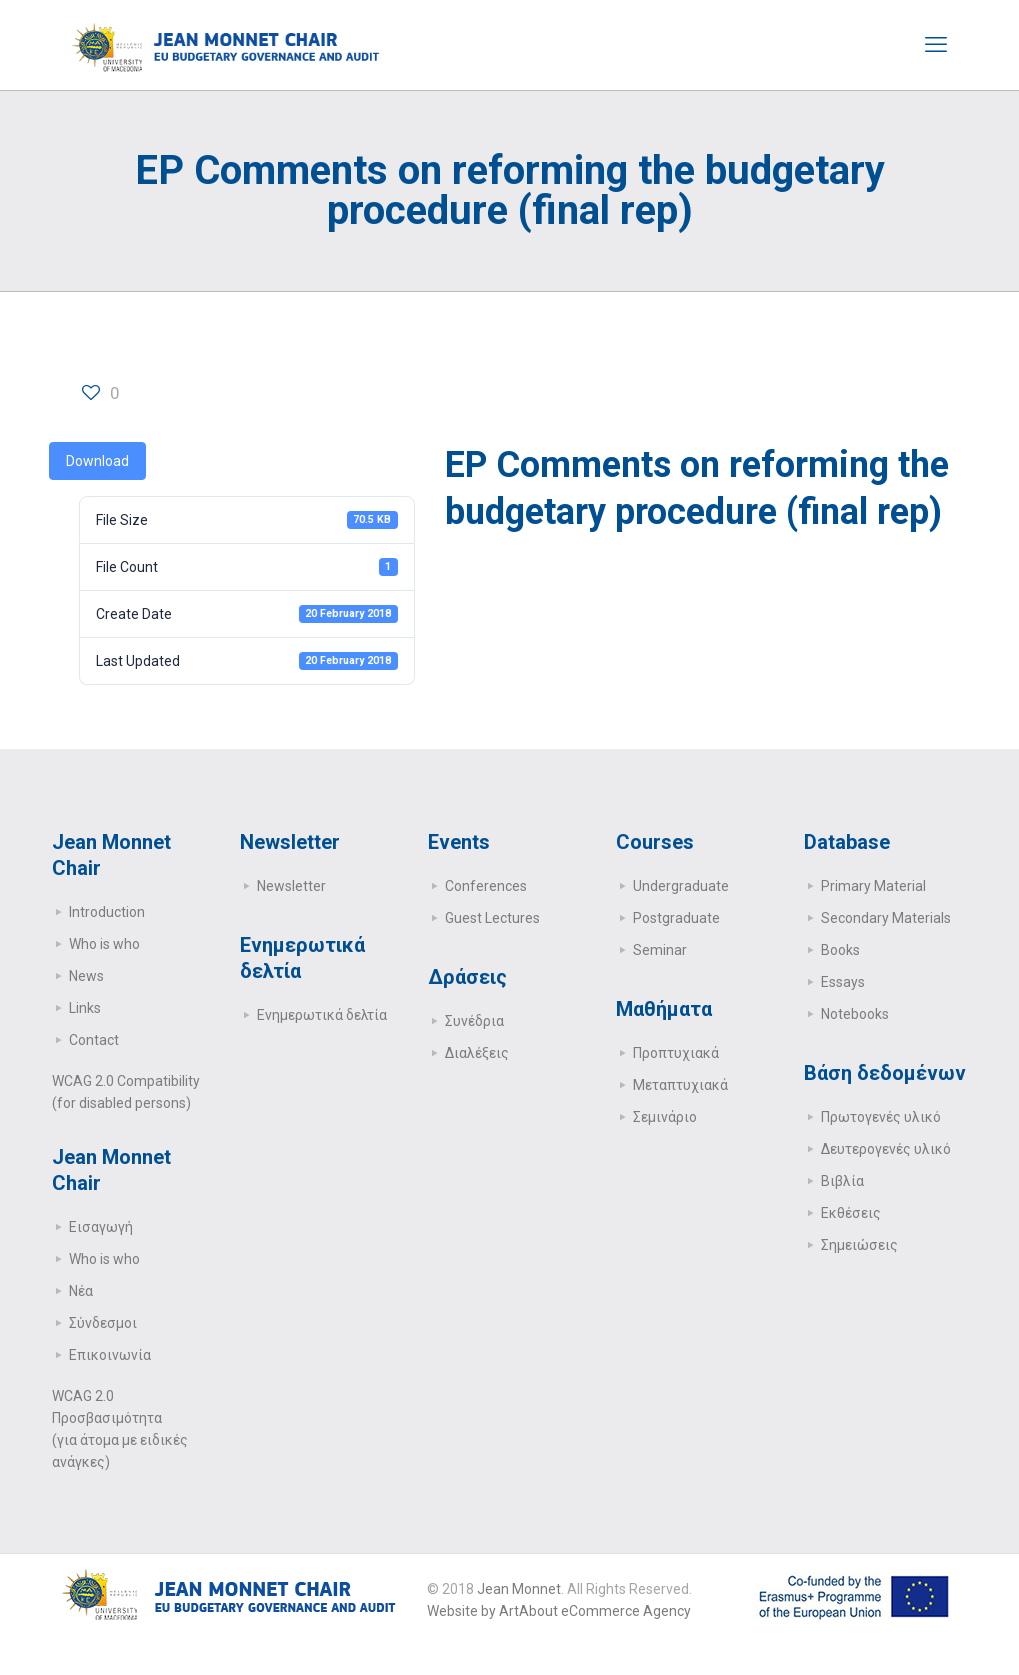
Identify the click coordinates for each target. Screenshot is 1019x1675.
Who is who (104, 944)
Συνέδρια (474, 1021)
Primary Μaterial (873, 886)
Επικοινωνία (110, 1355)
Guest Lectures (492, 918)
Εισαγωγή (101, 1227)
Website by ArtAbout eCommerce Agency (559, 1611)
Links (85, 1008)
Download (97, 461)
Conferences (486, 886)
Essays (843, 982)
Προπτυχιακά (676, 1053)
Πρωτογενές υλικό (881, 1117)
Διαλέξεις (477, 1053)
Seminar (660, 950)
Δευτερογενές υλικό (886, 1149)
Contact (94, 1040)
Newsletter (291, 886)
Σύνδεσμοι (103, 1323)
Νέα (81, 1291)
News (86, 976)
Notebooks (855, 1014)
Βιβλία (842, 1181)
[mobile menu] (936, 45)
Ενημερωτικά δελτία (322, 1015)
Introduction (107, 912)
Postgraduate (676, 918)
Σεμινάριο (665, 1117)
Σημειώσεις (859, 1245)
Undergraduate (681, 886)
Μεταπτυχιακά (680, 1085)
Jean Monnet (519, 1589)
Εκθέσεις (851, 1213)
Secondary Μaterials (886, 918)
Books (840, 950)
